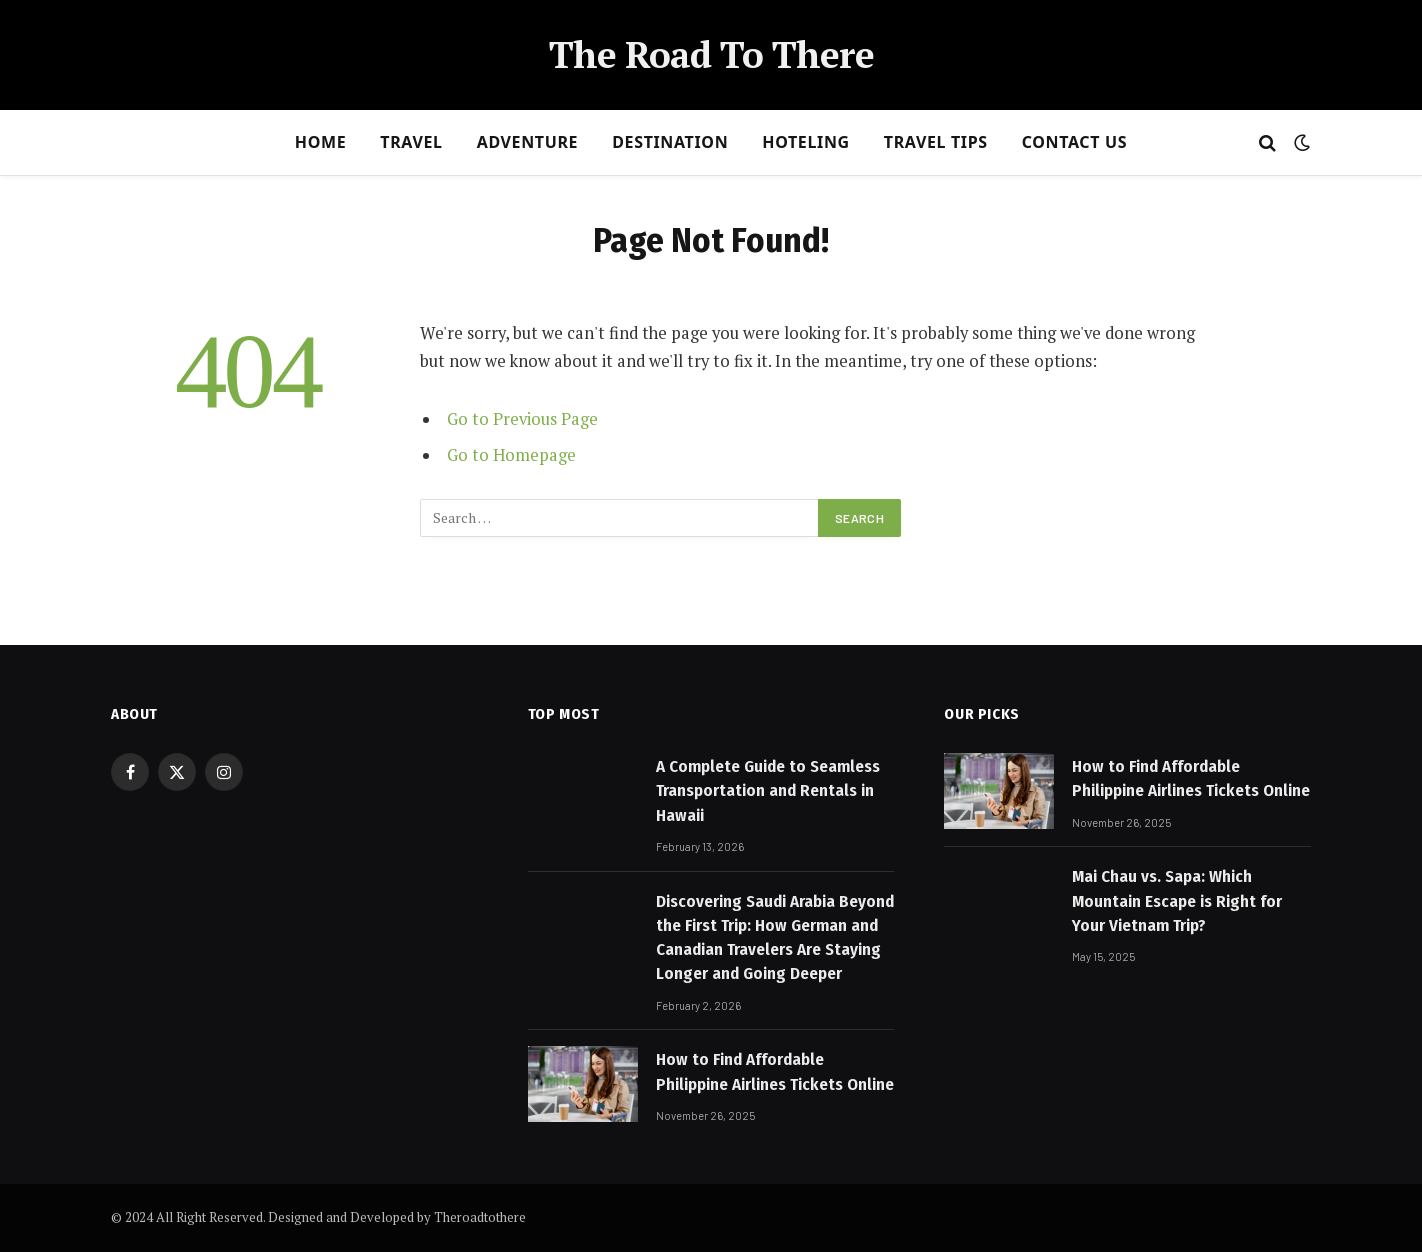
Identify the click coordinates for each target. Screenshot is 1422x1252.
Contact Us (1074, 142)
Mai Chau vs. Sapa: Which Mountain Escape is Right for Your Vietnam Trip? (1177, 901)
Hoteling (806, 142)
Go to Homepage (511, 455)
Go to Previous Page (522, 419)
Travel (411, 142)
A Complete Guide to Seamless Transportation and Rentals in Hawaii (768, 791)
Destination (670, 142)
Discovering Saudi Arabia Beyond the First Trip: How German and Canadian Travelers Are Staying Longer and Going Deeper (775, 938)
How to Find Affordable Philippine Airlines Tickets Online (775, 1071)
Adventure (528, 142)
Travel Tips (936, 142)
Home (321, 142)
